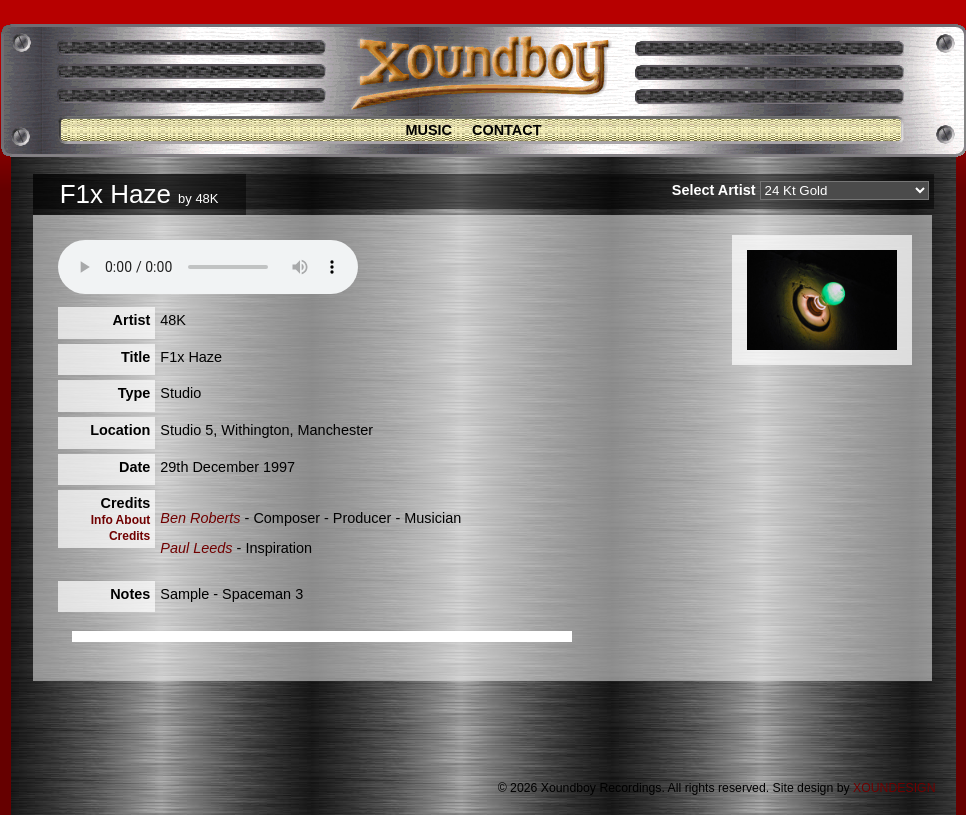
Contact (507, 130)
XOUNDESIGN (894, 788)
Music (428, 130)
